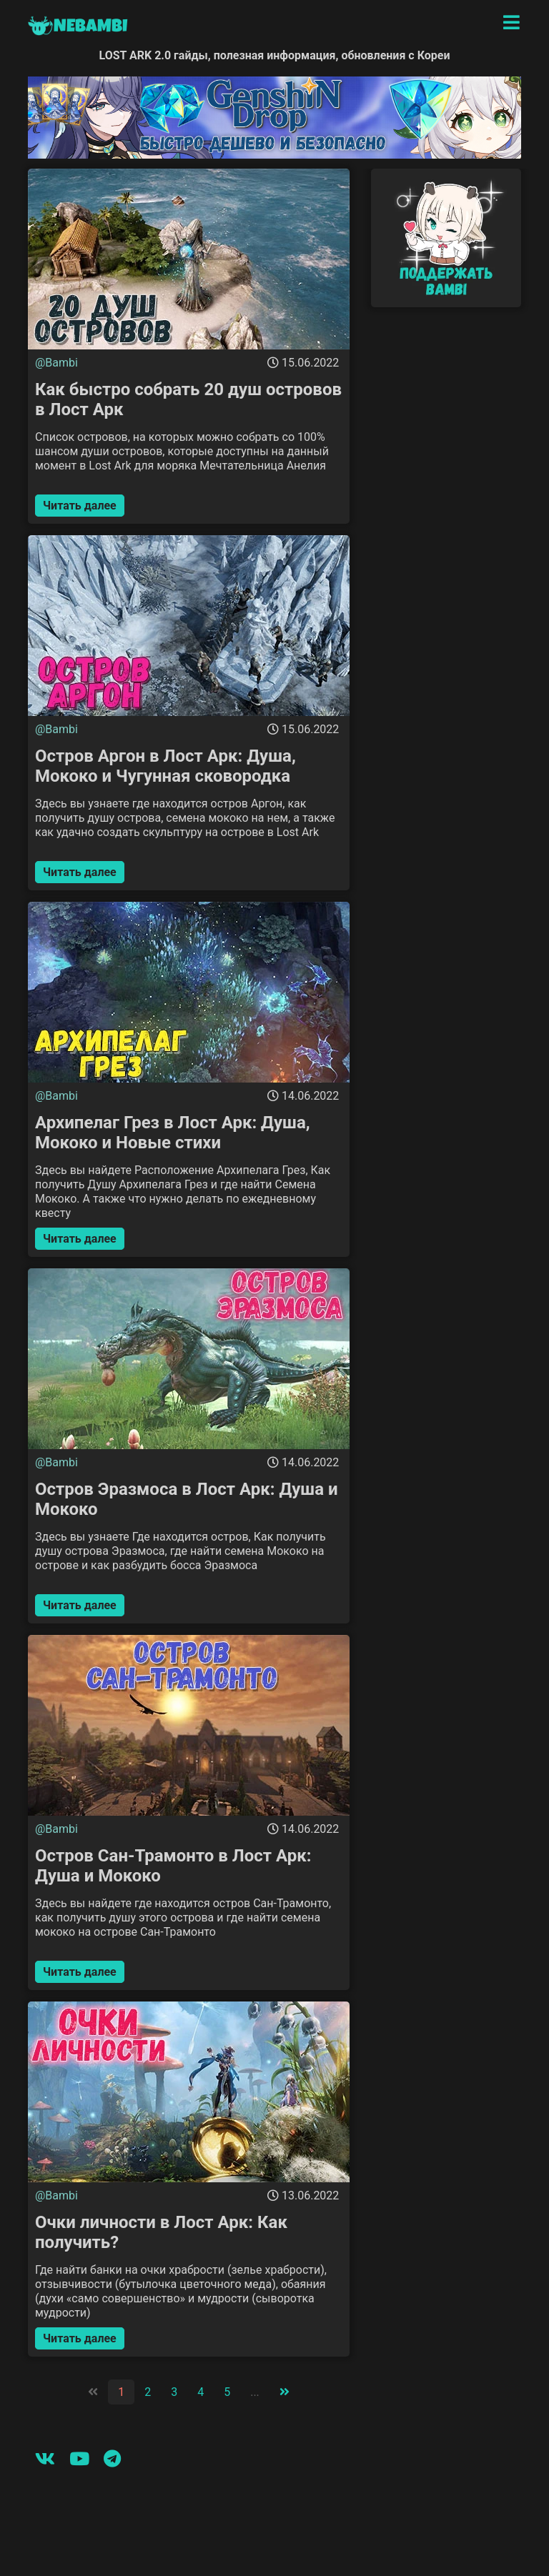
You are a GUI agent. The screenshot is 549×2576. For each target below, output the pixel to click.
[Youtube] (79, 2459)
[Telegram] (112, 2459)
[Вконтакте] (45, 2459)
